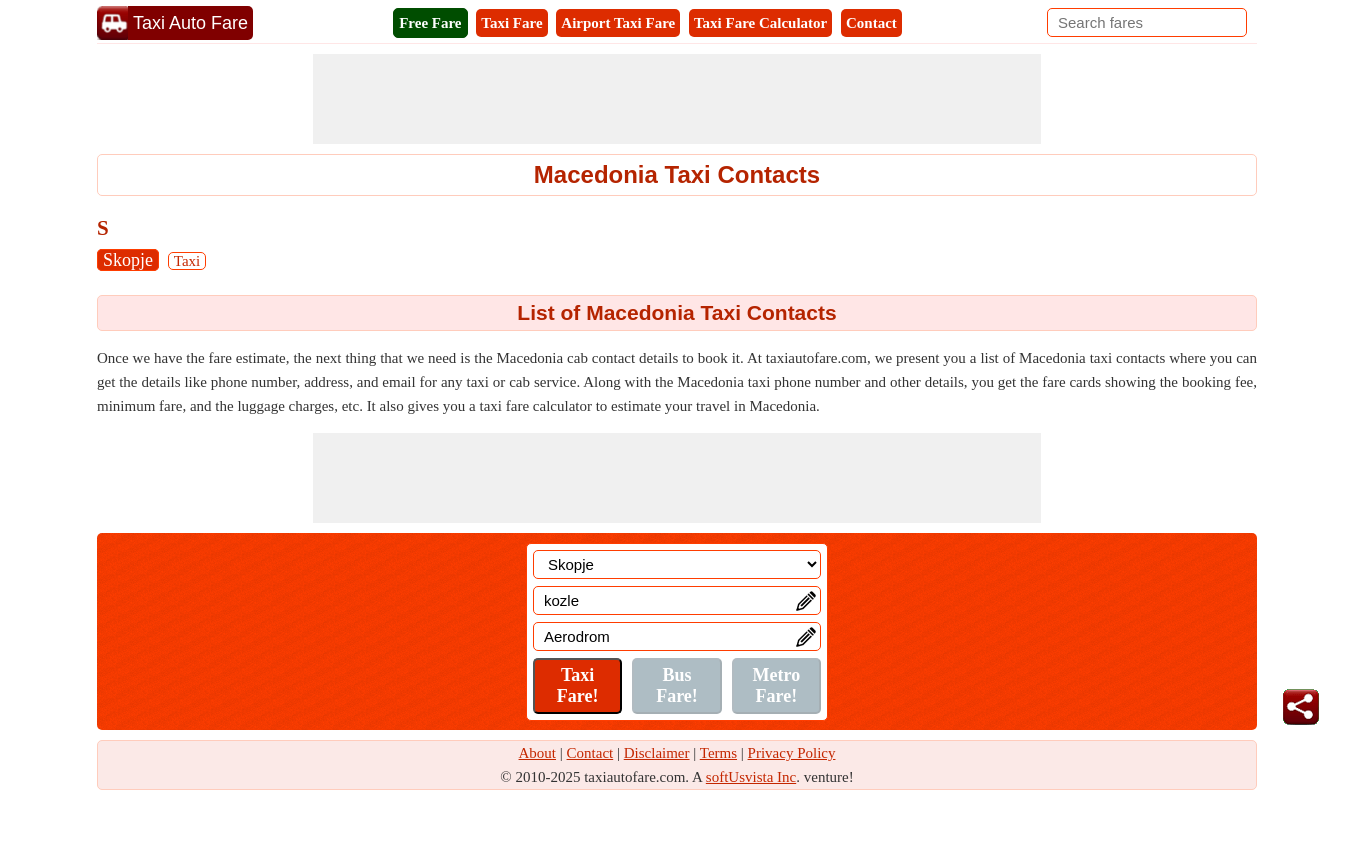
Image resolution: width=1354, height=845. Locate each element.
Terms (718, 753)
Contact (871, 23)
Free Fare (430, 23)
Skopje (128, 260)
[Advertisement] (677, 99)
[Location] (677, 564)
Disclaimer (657, 753)
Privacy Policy (792, 753)
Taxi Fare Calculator (760, 23)
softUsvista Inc (751, 777)
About (538, 753)
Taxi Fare (511, 23)
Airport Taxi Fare (618, 23)
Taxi (187, 261)
